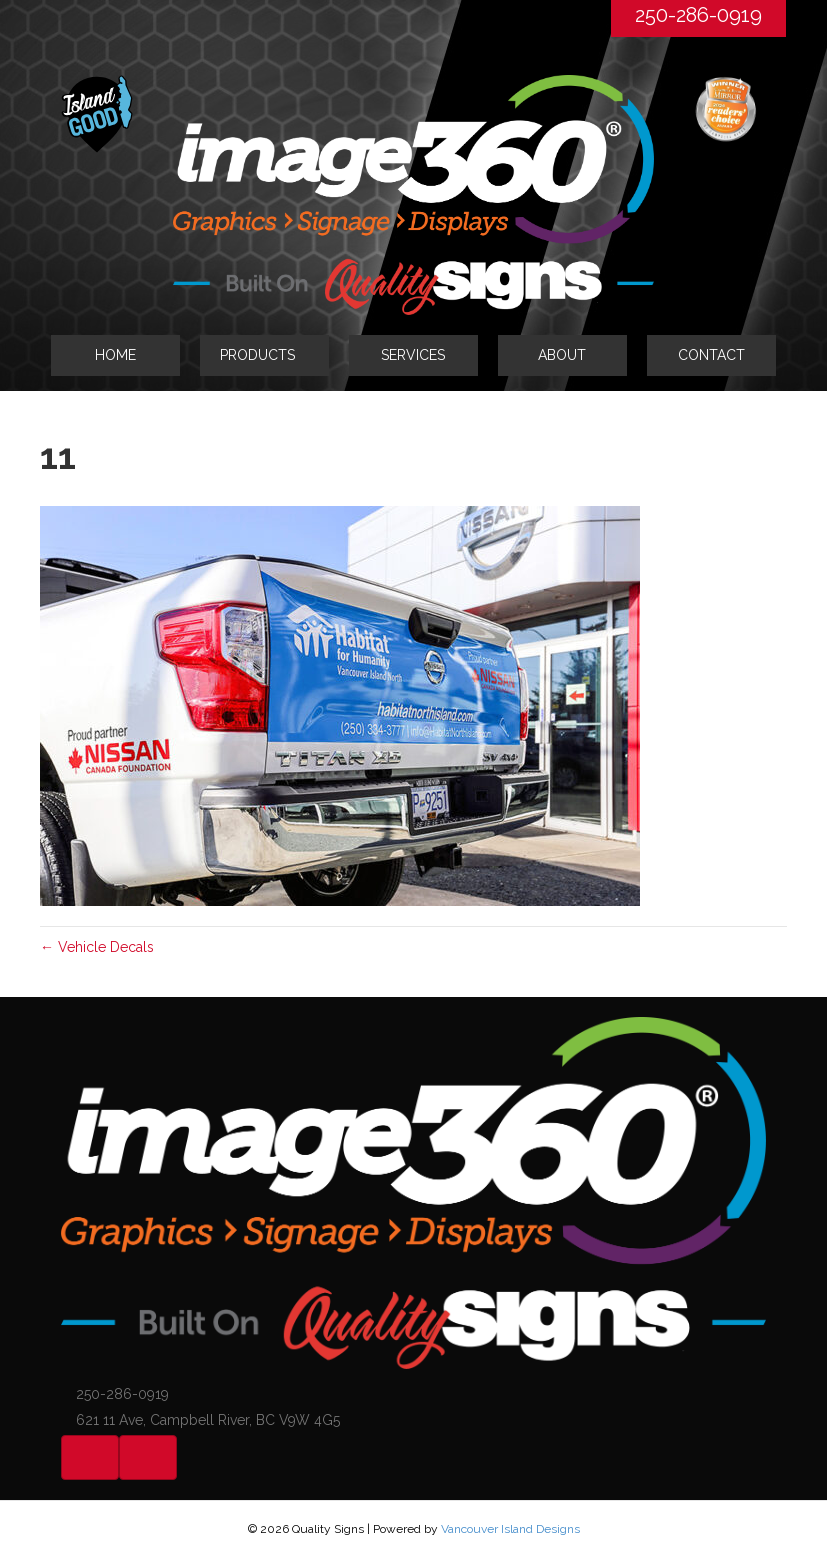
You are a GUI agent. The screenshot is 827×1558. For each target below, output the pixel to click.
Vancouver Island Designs (510, 1529)
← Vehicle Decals (97, 947)
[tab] (264, 355)
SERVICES (413, 355)
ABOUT (562, 355)
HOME (115, 355)
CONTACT (711, 355)
